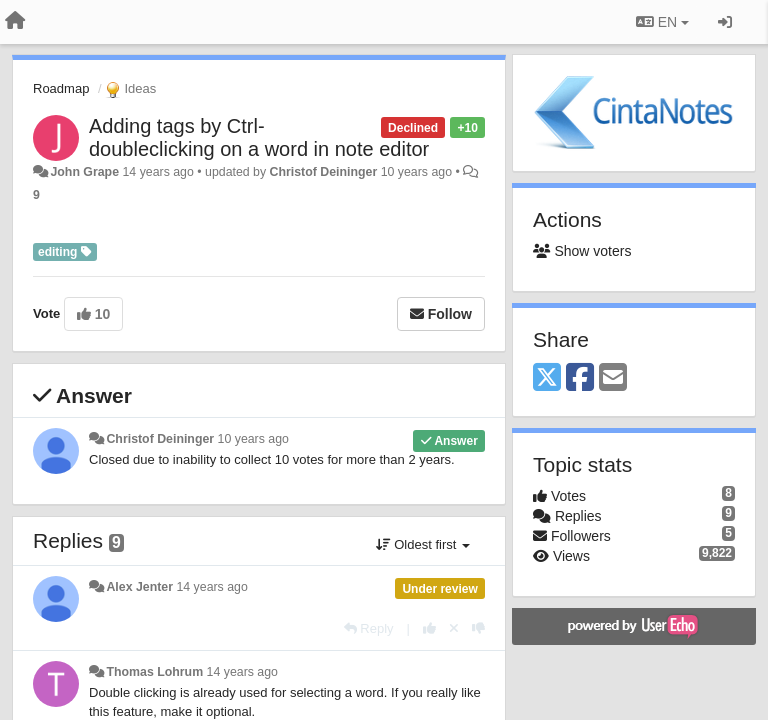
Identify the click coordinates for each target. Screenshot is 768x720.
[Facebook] (580, 378)
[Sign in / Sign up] (725, 22)
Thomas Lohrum (154, 672)
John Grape (84, 172)
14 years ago (211, 587)
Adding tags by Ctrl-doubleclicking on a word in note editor (259, 137)
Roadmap (61, 88)
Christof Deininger (324, 172)
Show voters (582, 251)
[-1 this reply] (478, 628)
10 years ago (253, 439)
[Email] (613, 378)
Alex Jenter (139, 587)
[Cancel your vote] (454, 628)
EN (662, 22)
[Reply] (369, 628)
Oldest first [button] (423, 544)
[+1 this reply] (429, 628)
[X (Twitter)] (547, 378)
